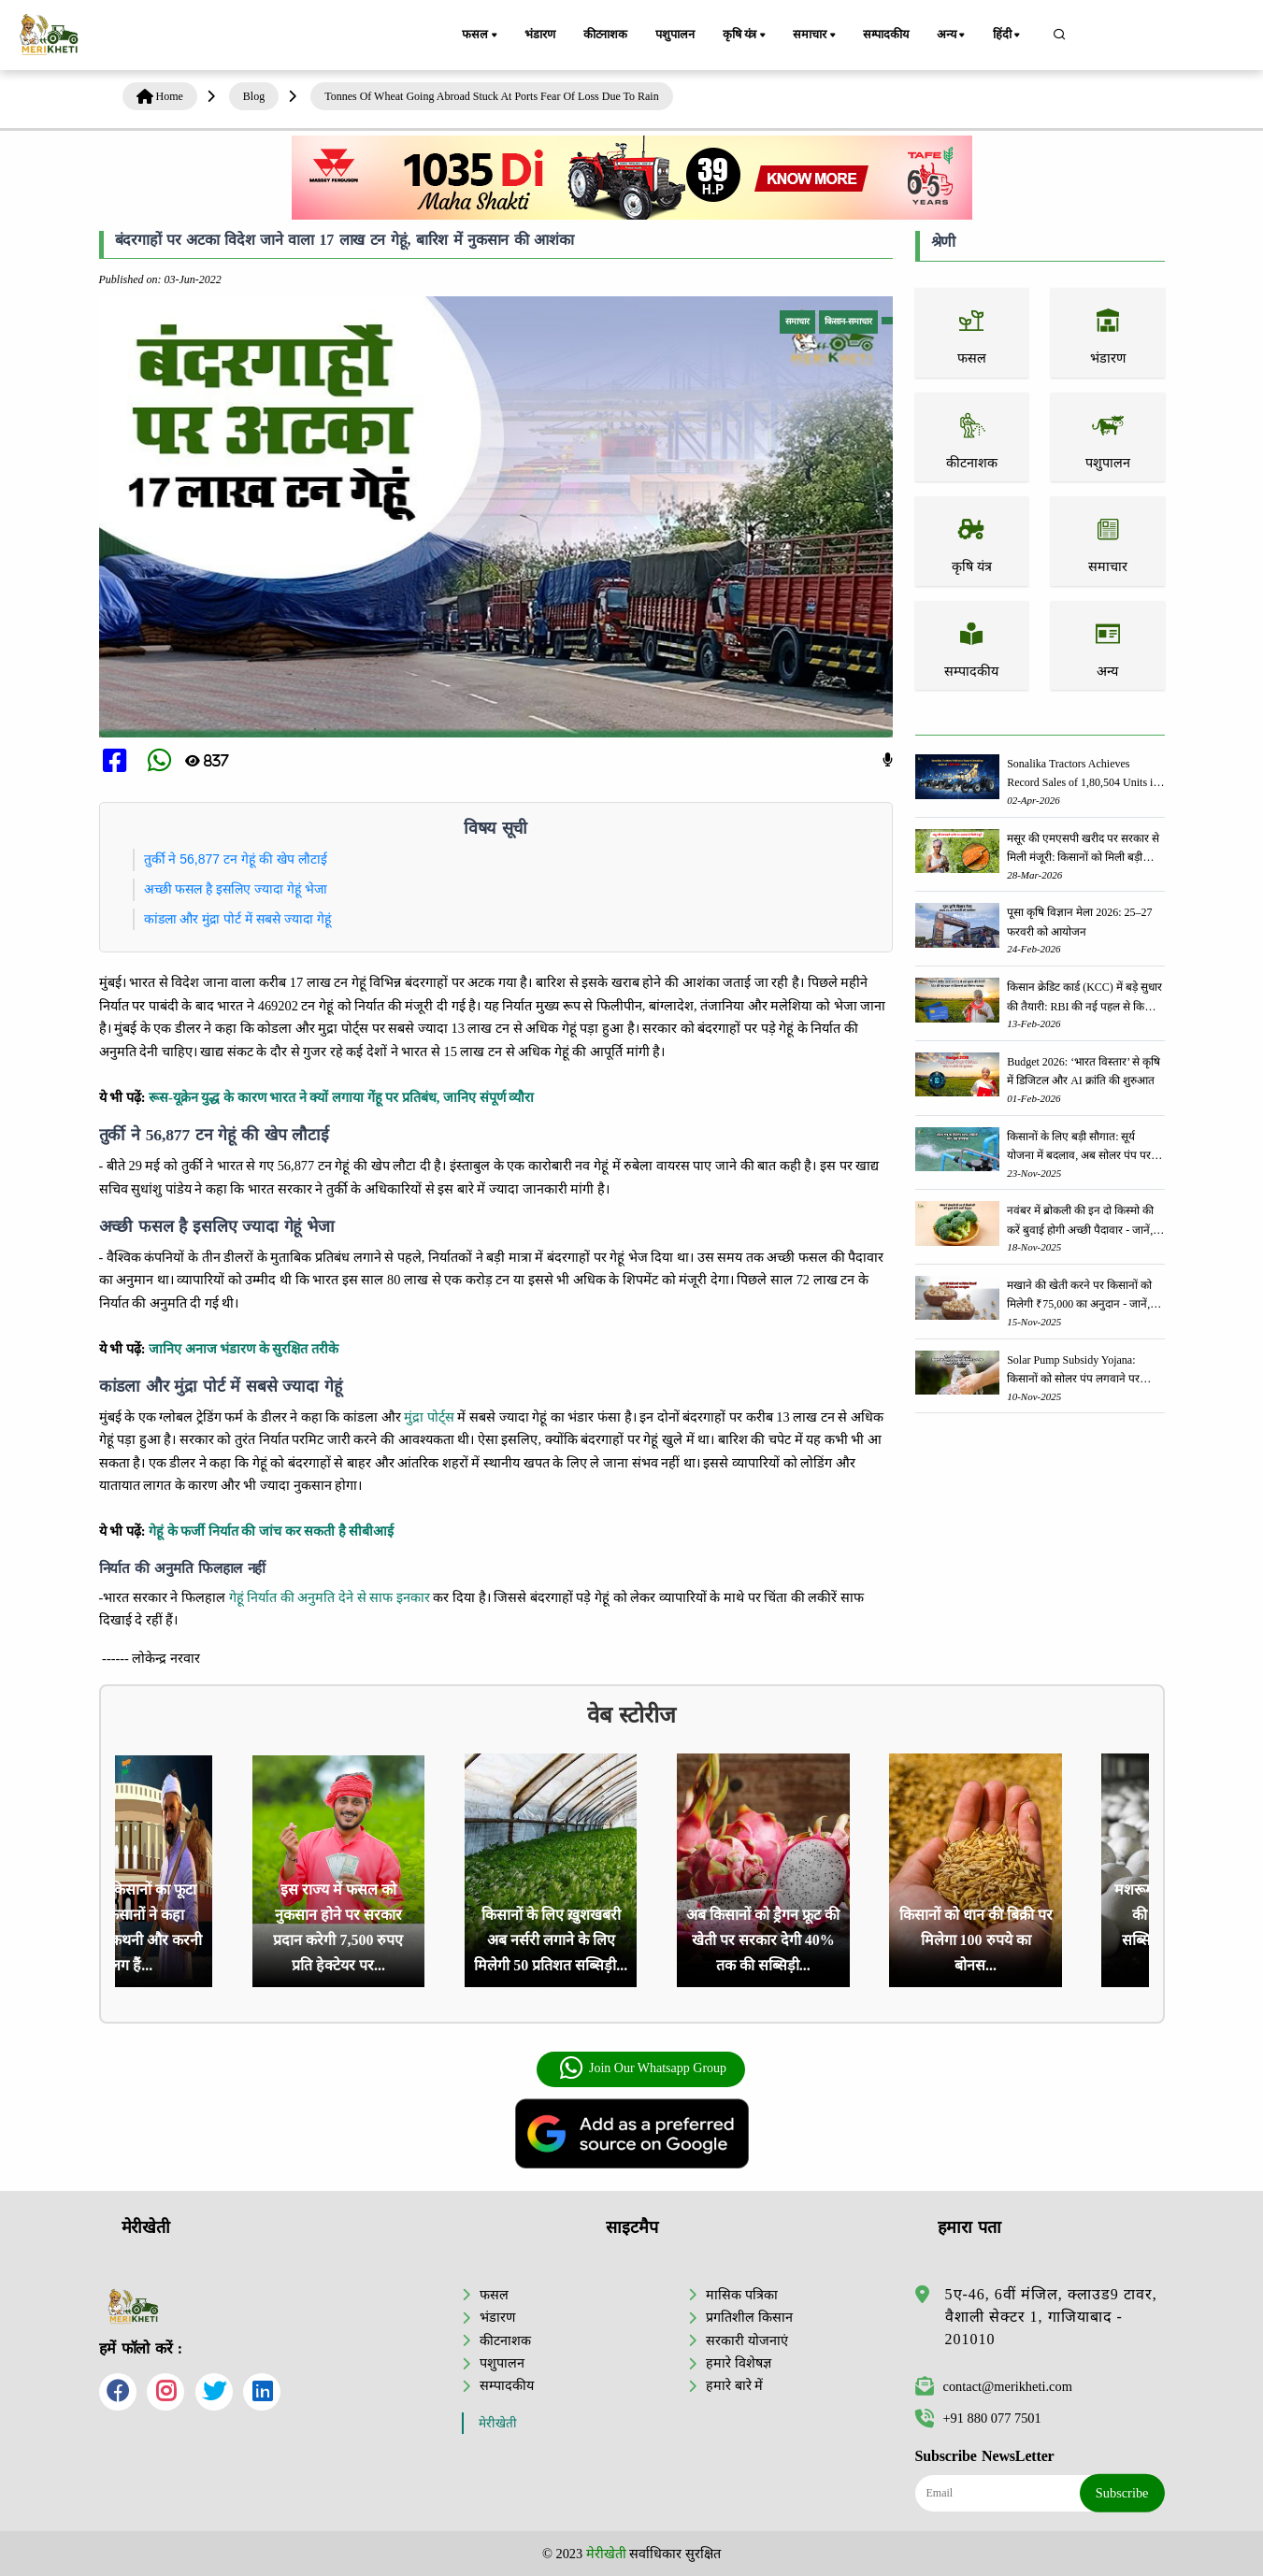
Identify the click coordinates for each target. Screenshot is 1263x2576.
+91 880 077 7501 (978, 2418)
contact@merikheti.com (993, 2386)
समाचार (815, 35)
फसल (480, 35)
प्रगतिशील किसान (749, 2317)
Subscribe (1122, 2492)
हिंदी (1008, 35)
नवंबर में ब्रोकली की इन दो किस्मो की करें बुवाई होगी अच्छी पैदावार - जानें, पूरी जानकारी (1080, 1221)
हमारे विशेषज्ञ (738, 2362)
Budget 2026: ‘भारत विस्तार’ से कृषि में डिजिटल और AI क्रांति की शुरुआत (1083, 1071)
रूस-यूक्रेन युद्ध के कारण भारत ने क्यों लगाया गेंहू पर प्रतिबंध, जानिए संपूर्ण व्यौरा (341, 1097)
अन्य (952, 35)
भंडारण (539, 34)
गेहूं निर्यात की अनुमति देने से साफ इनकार (329, 1597)
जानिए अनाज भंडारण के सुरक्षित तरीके (243, 1348)
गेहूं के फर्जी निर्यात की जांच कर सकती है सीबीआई (271, 1531)
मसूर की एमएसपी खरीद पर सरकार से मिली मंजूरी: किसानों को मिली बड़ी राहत (1083, 849)
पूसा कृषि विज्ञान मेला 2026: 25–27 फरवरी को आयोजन (1079, 921)
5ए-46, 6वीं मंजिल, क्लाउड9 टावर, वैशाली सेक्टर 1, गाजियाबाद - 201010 (1051, 2316)
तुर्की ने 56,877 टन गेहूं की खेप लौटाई (235, 859)
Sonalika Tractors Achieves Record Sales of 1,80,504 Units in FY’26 (1082, 774)
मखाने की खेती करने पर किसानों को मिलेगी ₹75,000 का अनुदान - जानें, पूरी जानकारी (1079, 1296)
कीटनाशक (605, 34)
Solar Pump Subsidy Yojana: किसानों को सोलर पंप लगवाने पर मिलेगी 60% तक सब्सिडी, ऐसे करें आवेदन (1074, 1370)
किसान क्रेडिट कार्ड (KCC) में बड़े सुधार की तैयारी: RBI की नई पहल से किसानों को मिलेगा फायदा (1085, 997)
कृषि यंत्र (745, 35)
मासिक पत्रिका (742, 2294)
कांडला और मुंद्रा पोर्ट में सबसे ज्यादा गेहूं (237, 918)
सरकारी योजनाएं (747, 2340)
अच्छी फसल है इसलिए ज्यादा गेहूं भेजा (235, 888)
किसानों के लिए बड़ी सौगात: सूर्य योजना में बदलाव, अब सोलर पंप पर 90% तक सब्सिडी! (1079, 1147)
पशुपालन (674, 34)
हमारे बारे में (734, 2385)
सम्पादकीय (886, 34)
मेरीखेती (498, 2423)
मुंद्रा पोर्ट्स (429, 1417)
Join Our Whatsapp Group (642, 2068)
